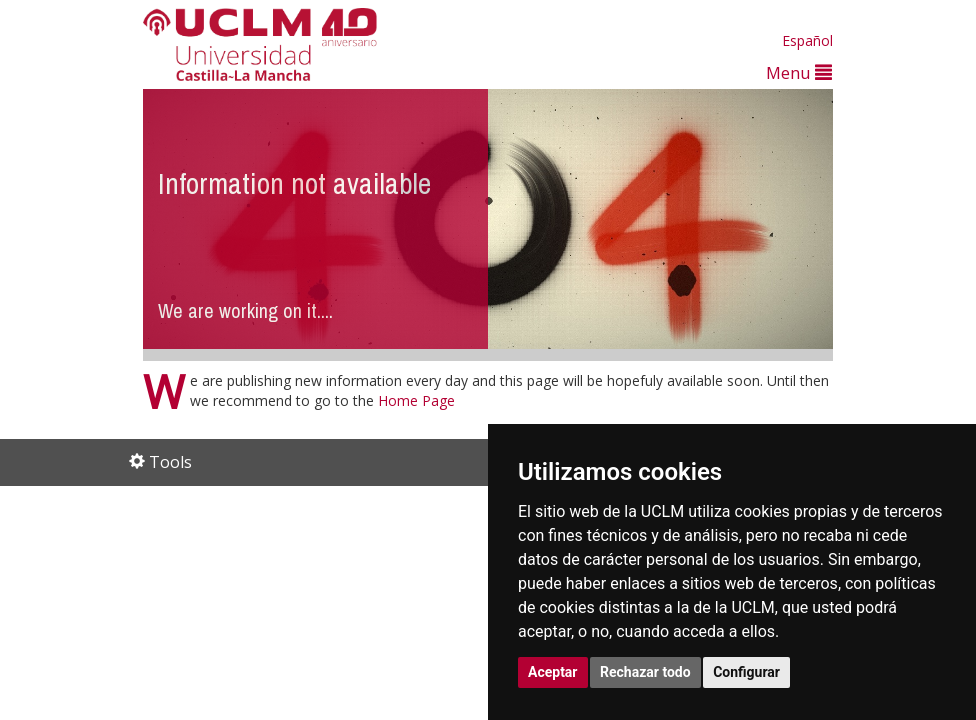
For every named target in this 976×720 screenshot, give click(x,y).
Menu (799, 72)
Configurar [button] (746, 672)
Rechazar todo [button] (645, 672)
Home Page (416, 400)
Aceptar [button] (553, 672)
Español (807, 40)
